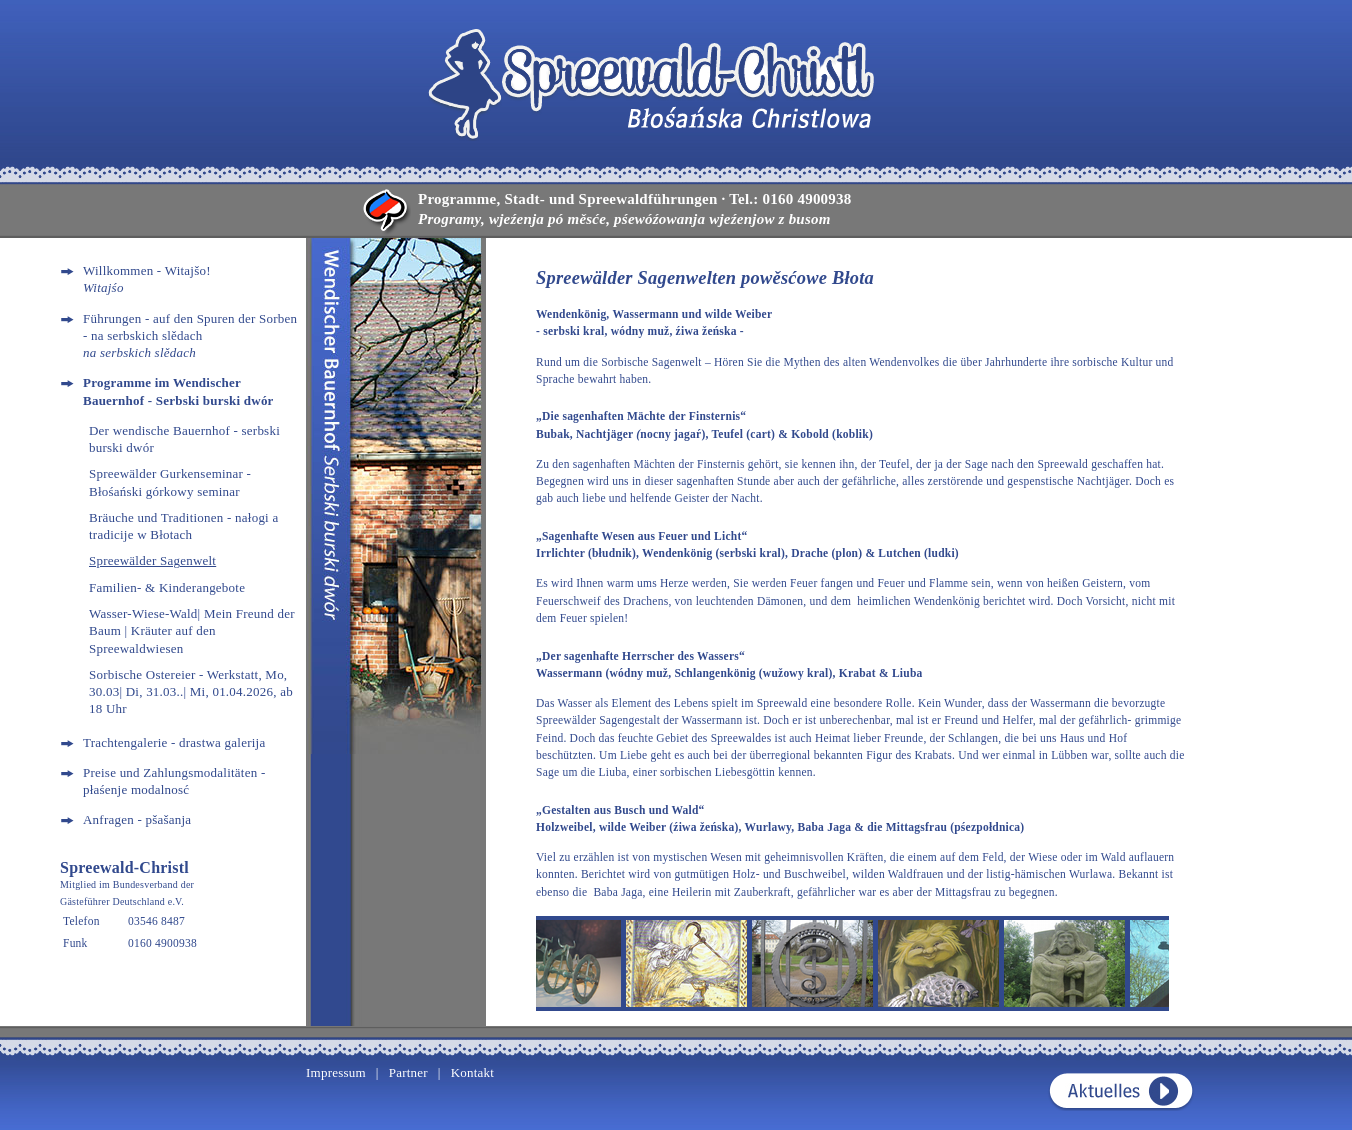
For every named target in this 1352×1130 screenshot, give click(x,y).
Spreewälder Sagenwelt (152, 560)
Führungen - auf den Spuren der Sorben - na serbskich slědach (190, 336)
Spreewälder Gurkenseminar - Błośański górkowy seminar (170, 482)
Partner (408, 1072)
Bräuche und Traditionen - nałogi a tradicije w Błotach (183, 526)
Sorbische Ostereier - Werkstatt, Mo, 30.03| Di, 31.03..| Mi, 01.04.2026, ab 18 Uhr (191, 692)
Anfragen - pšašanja (137, 819)
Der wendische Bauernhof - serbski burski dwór (184, 439)
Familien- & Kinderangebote (167, 587)
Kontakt (473, 1072)
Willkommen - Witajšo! (147, 279)
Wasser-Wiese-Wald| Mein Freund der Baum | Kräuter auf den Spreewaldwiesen (192, 631)
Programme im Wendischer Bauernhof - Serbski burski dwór (178, 391)
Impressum (336, 1072)
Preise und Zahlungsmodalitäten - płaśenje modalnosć (174, 781)
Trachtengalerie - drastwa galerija (174, 742)
